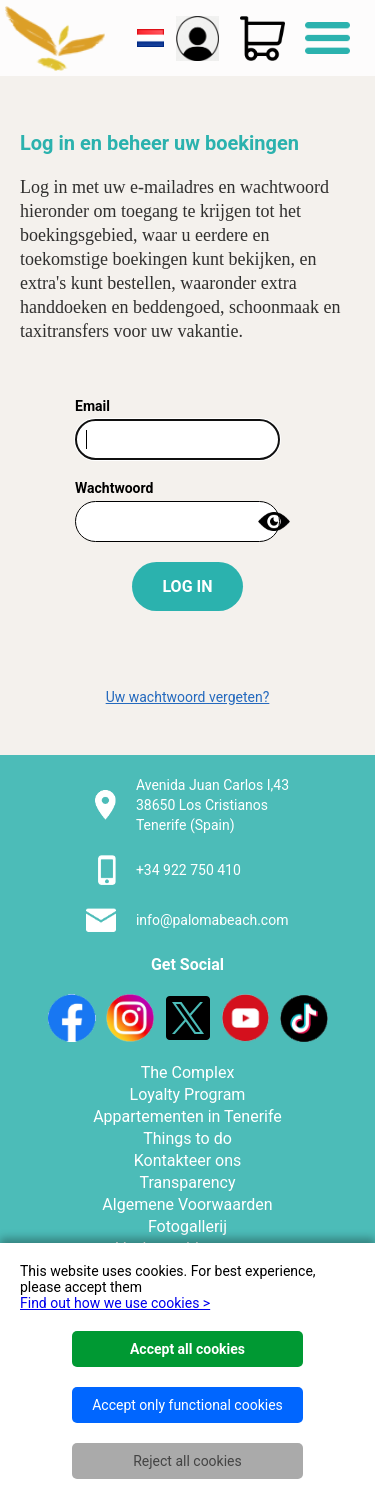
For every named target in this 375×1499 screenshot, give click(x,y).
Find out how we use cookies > (115, 1303)
